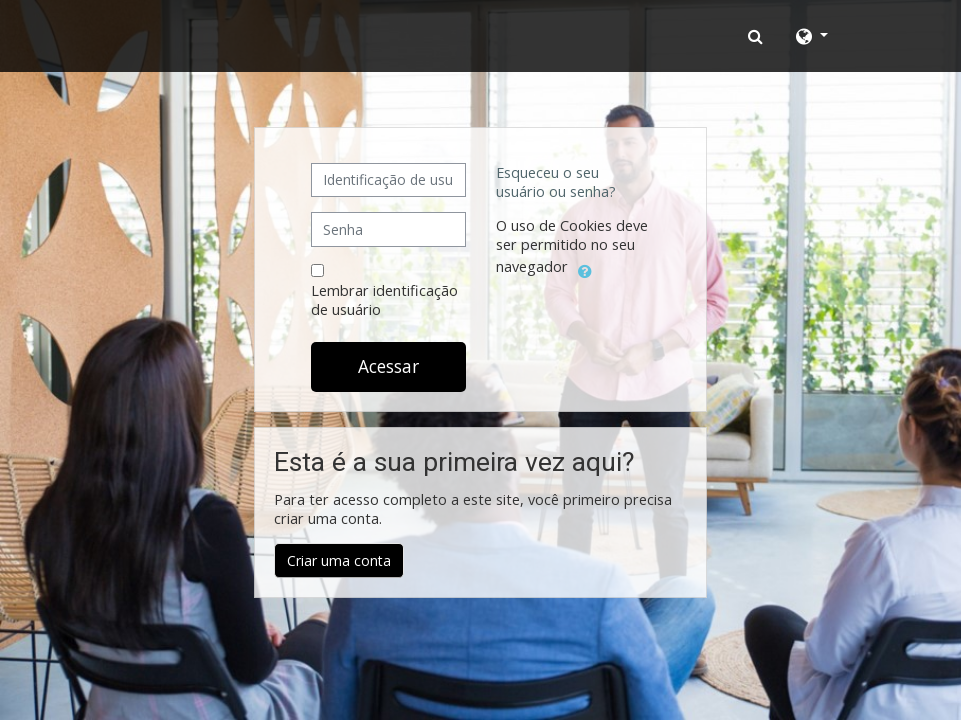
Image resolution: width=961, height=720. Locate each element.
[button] (757, 36)
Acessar (388, 366)
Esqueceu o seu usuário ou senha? (556, 182)
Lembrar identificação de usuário (384, 300)
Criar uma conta (339, 560)
